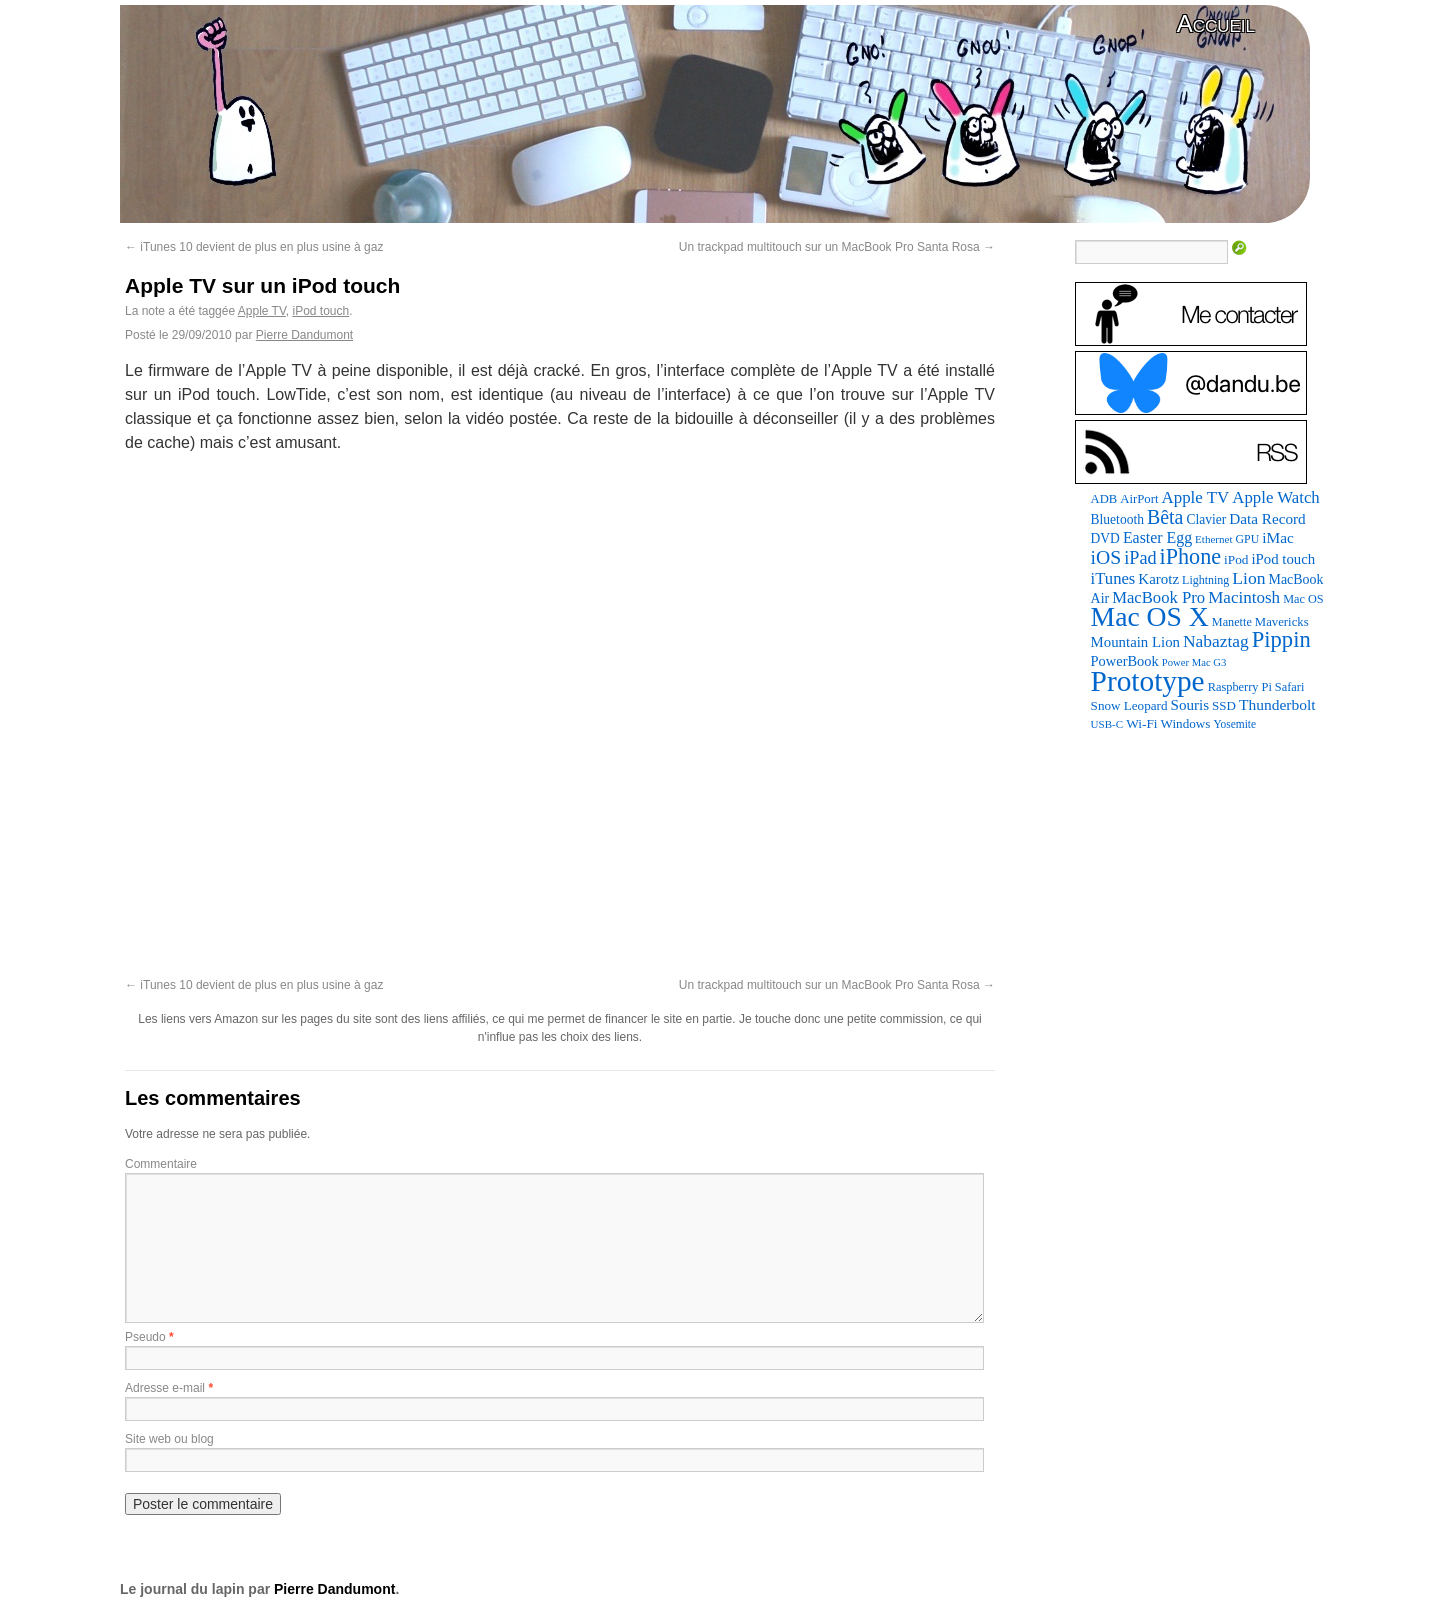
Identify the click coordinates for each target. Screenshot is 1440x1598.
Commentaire (161, 1164)
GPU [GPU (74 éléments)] (1248, 539)
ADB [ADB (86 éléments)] (1104, 499)
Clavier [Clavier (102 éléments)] (1206, 519)
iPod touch (321, 311)
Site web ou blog (169, 1439)
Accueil (1216, 23)
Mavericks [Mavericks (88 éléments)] (1282, 622)
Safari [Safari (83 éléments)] (1290, 687)
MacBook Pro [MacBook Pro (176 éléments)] (1158, 597)
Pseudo (145, 1337)
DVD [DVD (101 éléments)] (1105, 538)
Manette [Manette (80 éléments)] (1232, 622)
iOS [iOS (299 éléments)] (1106, 557)
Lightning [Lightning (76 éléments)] (1205, 580)
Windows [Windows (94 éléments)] (1186, 723)
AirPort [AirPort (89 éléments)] (1139, 499)
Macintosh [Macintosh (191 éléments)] (1244, 597)
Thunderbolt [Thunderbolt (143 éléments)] (1277, 704)
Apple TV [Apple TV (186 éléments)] (1195, 497)
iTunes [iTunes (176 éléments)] (1113, 578)
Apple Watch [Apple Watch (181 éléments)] (1275, 497)
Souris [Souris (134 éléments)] (1190, 705)
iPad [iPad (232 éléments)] (1140, 558)
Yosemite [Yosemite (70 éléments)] (1234, 724)
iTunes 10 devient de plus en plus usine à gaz (254, 247)
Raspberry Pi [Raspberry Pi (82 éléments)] (1240, 687)
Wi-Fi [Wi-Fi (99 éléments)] (1141, 723)
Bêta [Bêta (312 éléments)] (1165, 517)
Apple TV (262, 311)
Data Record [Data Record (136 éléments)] (1267, 518)
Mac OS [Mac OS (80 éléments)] (1303, 599)
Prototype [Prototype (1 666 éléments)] (1148, 681)
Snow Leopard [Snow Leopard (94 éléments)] (1129, 705)
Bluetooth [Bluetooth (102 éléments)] (1117, 519)
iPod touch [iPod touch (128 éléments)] (1283, 559)
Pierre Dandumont (304, 335)
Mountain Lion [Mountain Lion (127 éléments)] (1135, 642)
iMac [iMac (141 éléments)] (1278, 537)
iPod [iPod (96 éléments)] (1236, 559)
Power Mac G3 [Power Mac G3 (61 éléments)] (1194, 662)
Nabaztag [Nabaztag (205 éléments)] (1216, 641)
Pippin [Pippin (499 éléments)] (1281, 639)
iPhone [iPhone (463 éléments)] (1191, 556)
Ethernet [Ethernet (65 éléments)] (1213, 539)
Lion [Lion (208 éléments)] (1248, 578)
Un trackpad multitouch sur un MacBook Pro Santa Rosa (837, 247)
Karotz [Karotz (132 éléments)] (1158, 579)
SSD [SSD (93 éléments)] (1224, 705)
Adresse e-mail (165, 1388)
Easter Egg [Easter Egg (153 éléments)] (1157, 537)
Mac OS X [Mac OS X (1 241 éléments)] (1150, 616)
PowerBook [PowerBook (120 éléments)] (1125, 661)
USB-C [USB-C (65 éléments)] (1107, 724)
